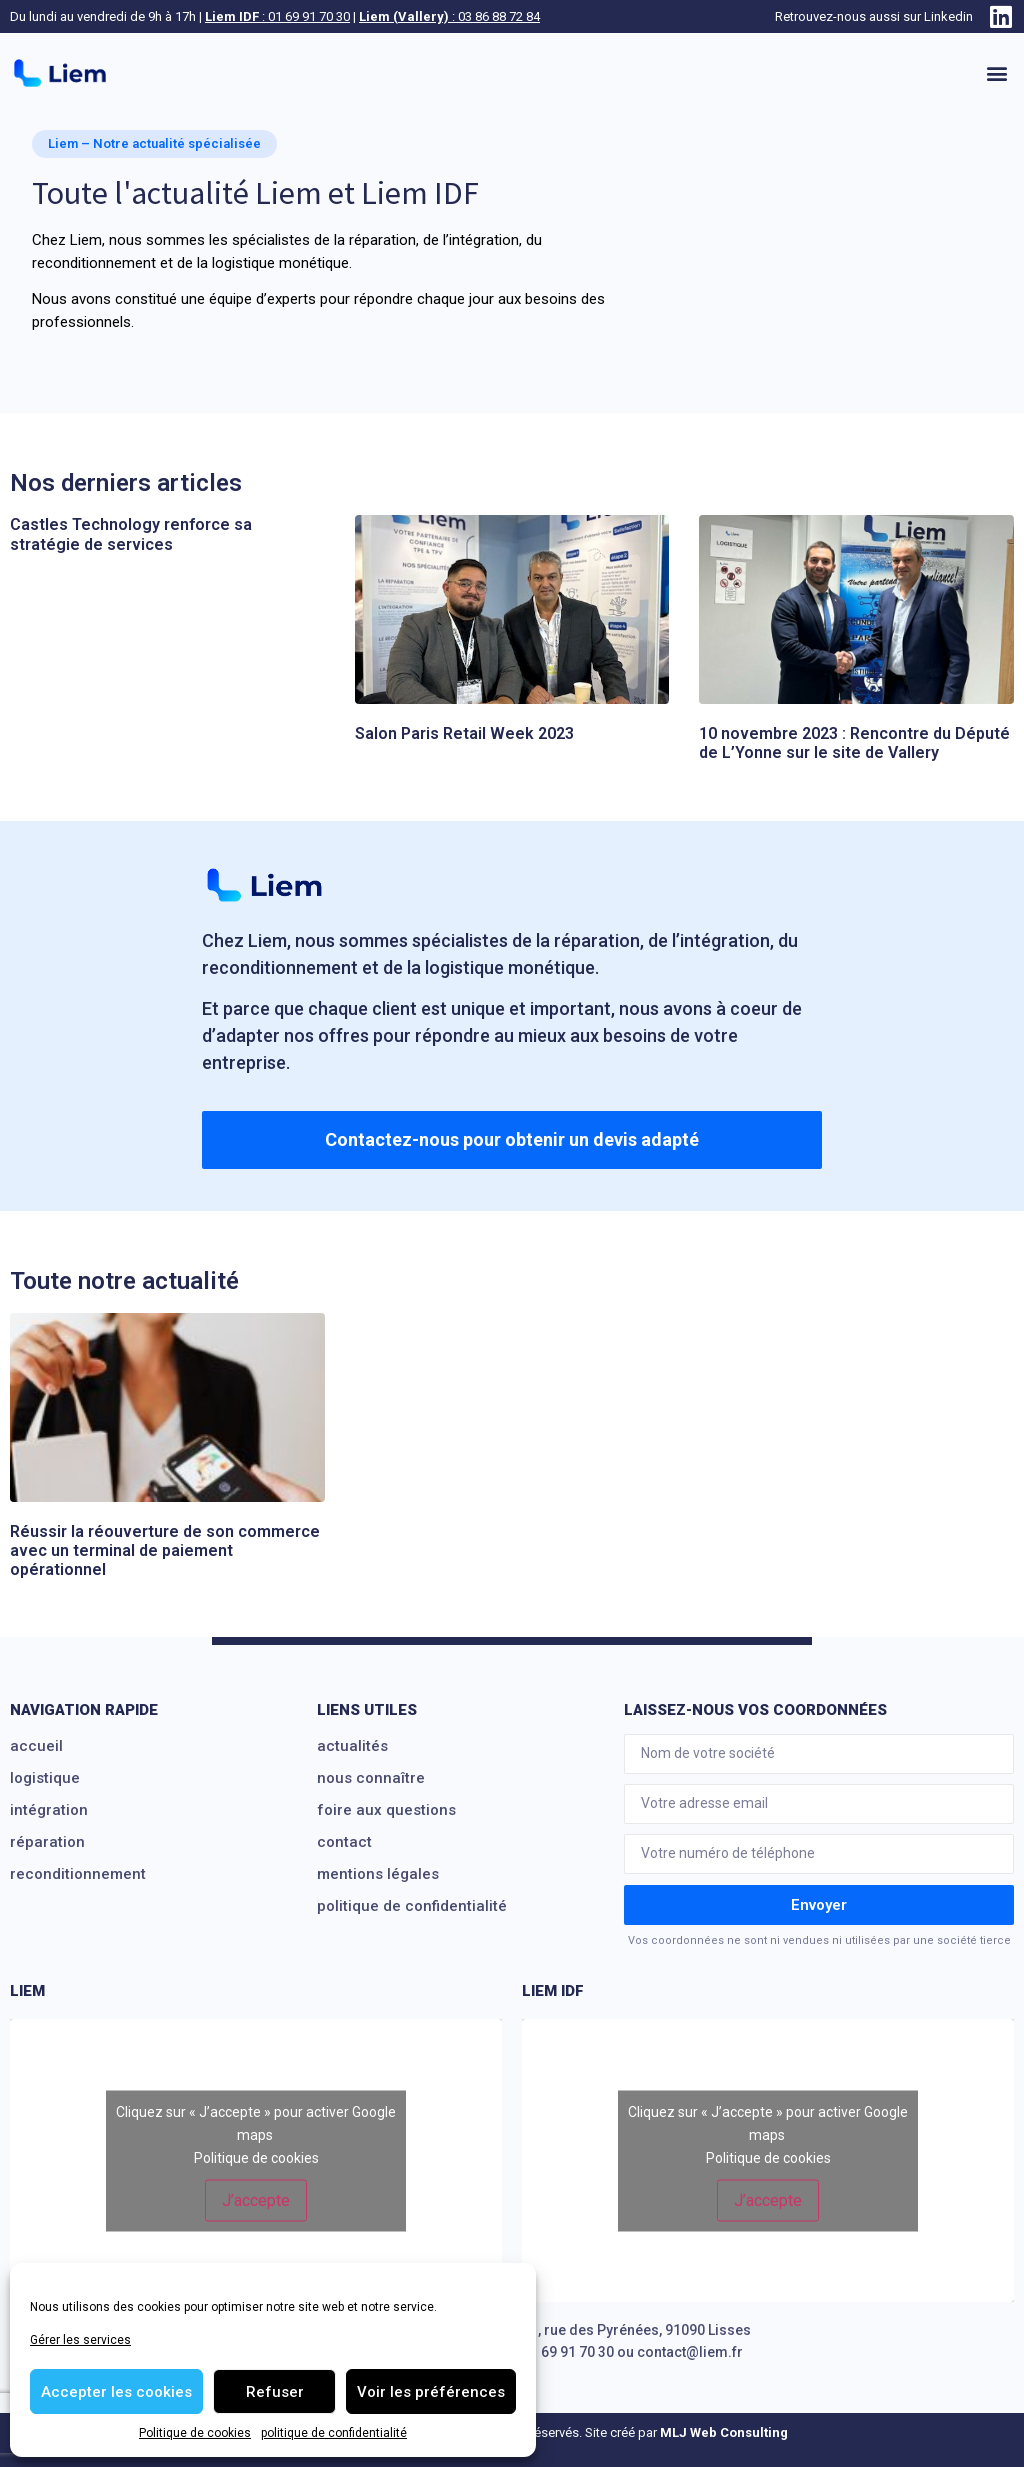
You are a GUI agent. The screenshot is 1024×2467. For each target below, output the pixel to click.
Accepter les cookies (116, 2392)
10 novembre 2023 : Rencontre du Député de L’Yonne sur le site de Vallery (854, 743)
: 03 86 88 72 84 (449, 16)
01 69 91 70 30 (568, 2352)
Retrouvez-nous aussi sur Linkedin (874, 16)
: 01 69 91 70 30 (277, 16)
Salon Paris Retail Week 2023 (464, 733)
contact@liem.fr (690, 2352)
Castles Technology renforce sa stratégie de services (131, 534)
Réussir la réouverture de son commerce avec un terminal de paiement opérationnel (165, 1550)
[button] (997, 73)
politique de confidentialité (334, 2433)
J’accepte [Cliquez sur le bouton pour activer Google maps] (256, 2199)
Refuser (275, 2392)
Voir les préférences (431, 2392)
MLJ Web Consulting (724, 2432)
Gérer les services (80, 2340)
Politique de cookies (195, 2433)
